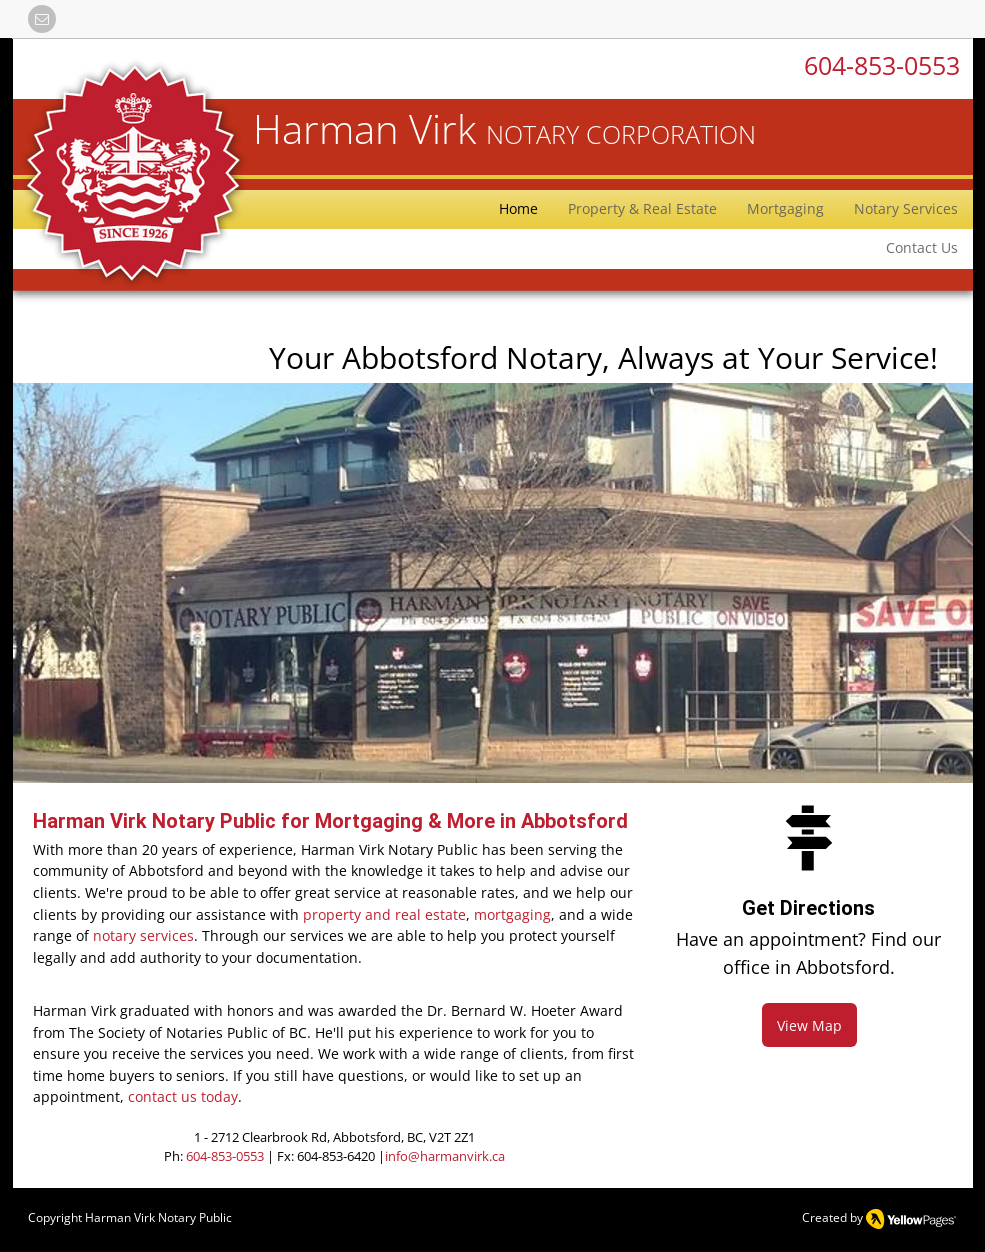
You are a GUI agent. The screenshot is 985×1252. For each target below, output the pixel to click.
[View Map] (809, 1025)
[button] (42, 19)
